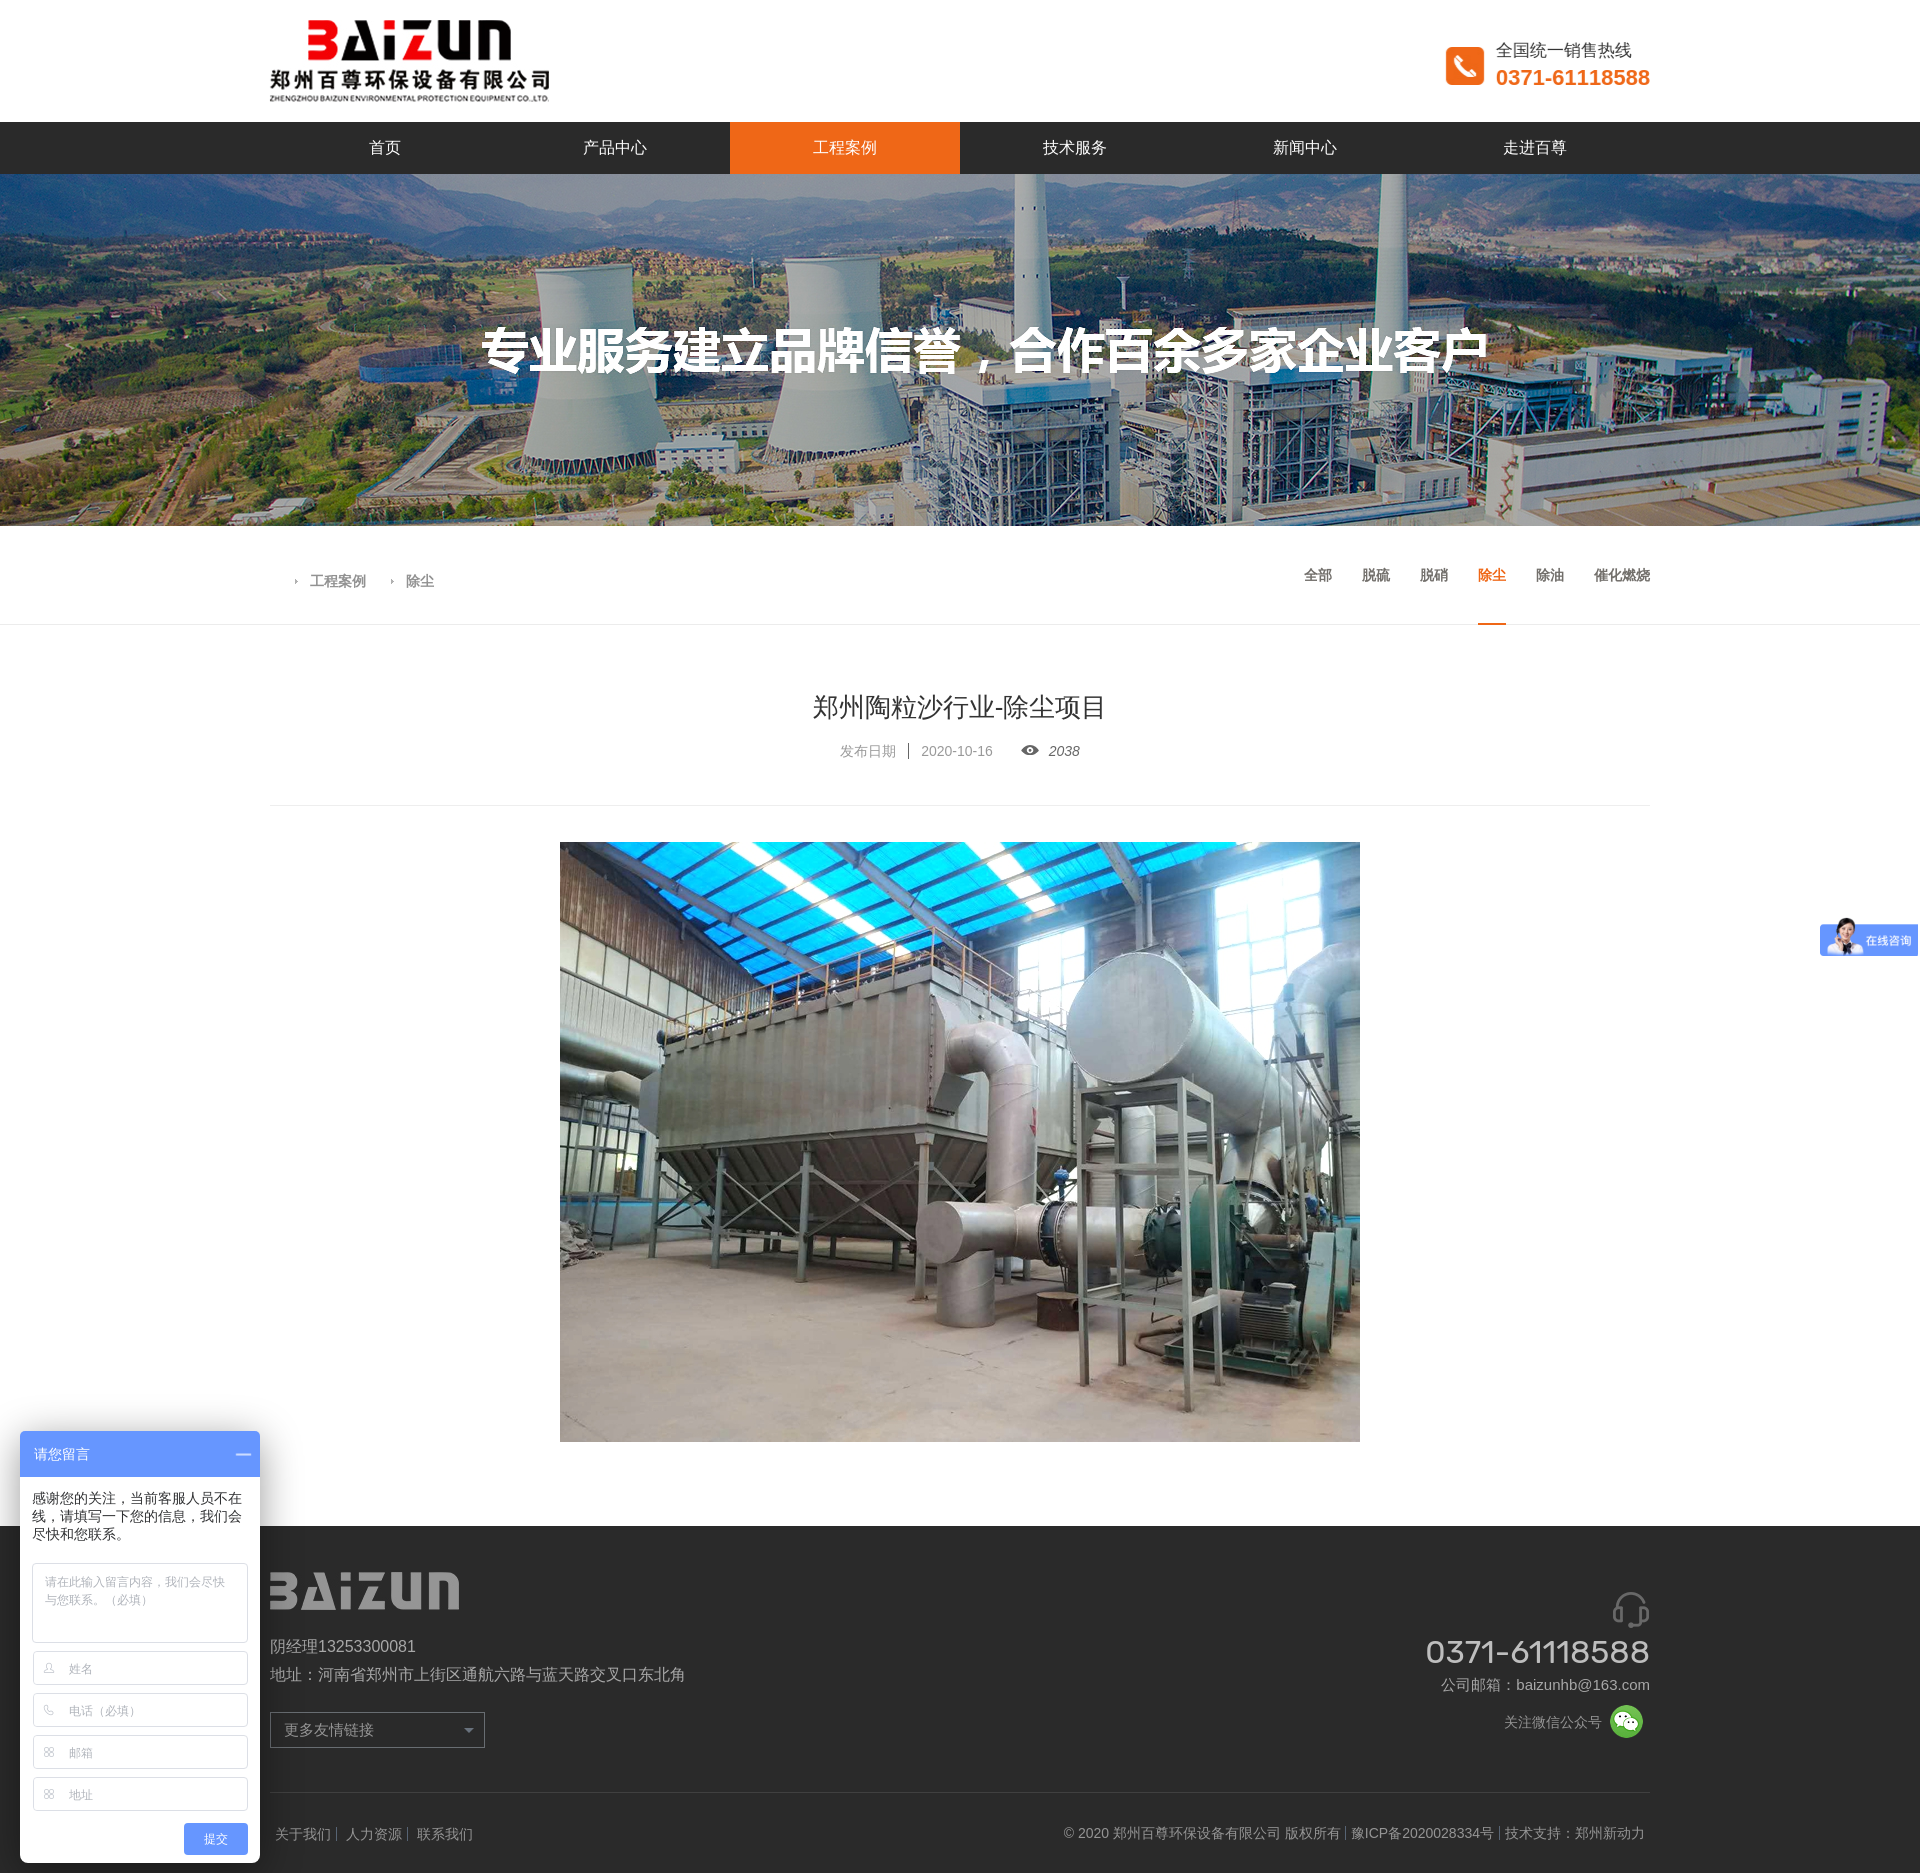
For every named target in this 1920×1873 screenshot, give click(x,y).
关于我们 (303, 1834)
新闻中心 (1305, 147)
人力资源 (374, 1834)
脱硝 (1434, 575)
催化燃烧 (1622, 575)
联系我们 (445, 1834)
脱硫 (1376, 575)
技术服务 (1075, 147)
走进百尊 (1535, 147)
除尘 (420, 581)
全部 (1318, 575)
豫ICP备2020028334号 (1422, 1833)
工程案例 (845, 147)
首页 (385, 147)
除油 (1550, 575)
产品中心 (615, 147)
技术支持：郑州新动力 (1575, 1833)
